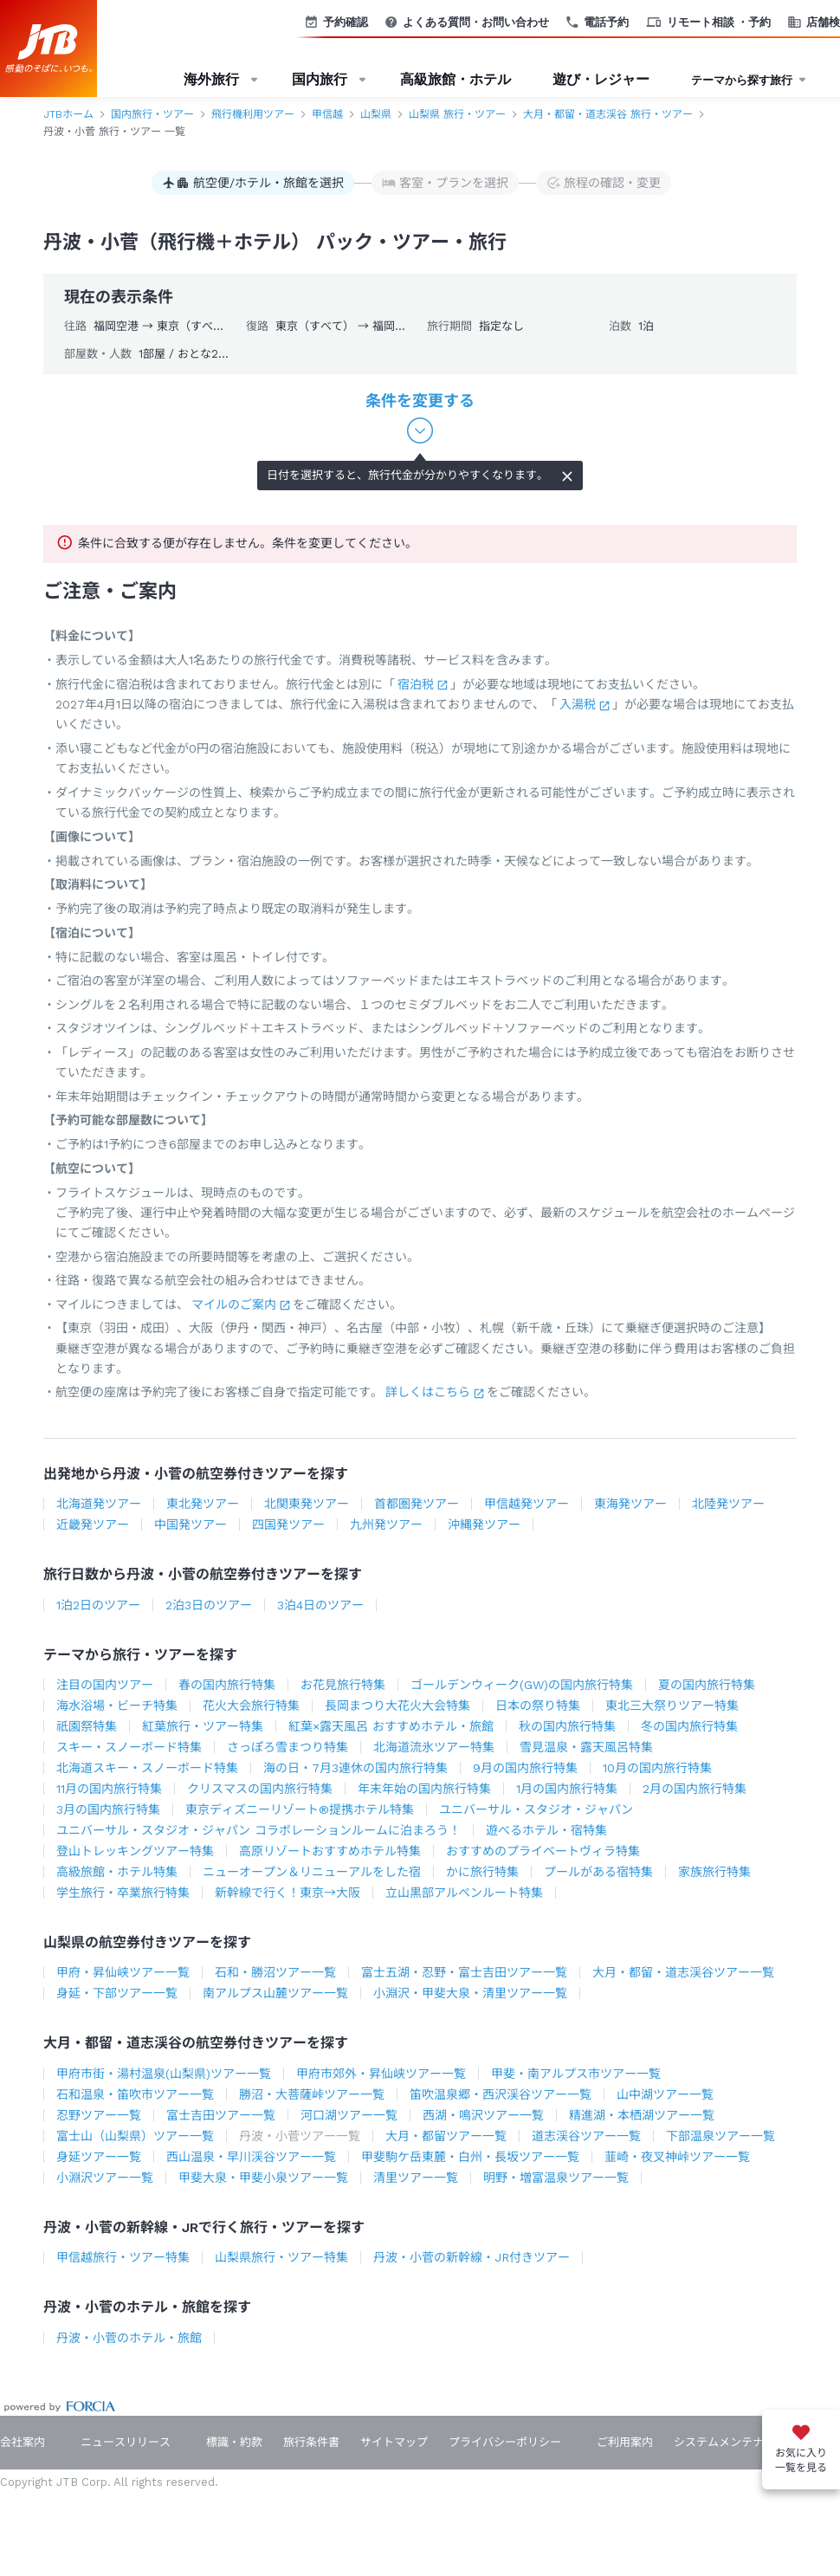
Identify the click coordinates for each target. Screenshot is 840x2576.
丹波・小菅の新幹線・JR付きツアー (471, 2257)
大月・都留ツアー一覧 (446, 2136)
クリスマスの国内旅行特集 (260, 1789)
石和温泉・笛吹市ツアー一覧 (135, 2094)
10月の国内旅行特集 (657, 1768)
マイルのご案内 (233, 1304)
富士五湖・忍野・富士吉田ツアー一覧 (464, 1972)
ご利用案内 (625, 2442)
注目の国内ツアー (104, 1685)
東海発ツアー (630, 1504)
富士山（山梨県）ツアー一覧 (135, 2136)
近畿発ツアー (92, 1524)
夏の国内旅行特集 (706, 1685)
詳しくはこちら (427, 1392)
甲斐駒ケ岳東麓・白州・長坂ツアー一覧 (470, 2157)
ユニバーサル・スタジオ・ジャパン (536, 1809)
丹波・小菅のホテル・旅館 (129, 2338)
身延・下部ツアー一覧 (117, 1993)
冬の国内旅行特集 (689, 1726)
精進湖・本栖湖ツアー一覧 (641, 2115)
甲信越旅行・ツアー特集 (123, 2257)
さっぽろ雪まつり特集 (287, 1747)
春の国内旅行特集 (226, 1685)
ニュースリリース (126, 2442)
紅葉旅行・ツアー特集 (202, 1726)
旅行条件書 (311, 2442)
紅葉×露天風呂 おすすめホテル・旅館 (391, 1726)
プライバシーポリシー (505, 2442)
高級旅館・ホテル (455, 79)
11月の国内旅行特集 (109, 1789)
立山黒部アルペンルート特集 (464, 1893)
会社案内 (22, 2442)
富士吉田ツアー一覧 (220, 2115)
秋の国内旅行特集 (567, 1726)
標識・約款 (234, 2442)
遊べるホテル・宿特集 (546, 1830)
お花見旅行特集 (342, 1685)
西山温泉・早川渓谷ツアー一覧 (251, 2157)
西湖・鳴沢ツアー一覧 (483, 2115)
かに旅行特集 (482, 1872)
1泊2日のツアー (98, 1605)
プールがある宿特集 (598, 1872)
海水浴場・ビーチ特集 (117, 1705)
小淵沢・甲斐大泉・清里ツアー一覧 (470, 1993)
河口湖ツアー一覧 (348, 2115)
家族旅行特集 (714, 1872)
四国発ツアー (288, 1524)
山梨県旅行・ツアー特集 (281, 2257)
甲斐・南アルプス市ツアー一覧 (576, 2074)
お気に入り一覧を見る (801, 2460)
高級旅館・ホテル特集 (117, 1872)
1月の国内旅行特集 (566, 1789)
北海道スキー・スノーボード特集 (147, 1768)
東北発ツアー (202, 1504)
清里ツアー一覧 (415, 2177)
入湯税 (577, 704)
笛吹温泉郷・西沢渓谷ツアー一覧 (500, 2094)
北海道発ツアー (98, 1504)
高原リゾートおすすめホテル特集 (330, 1851)
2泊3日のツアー (208, 1605)
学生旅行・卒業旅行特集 (123, 1893)
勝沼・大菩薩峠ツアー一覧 (311, 2094)
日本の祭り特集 (537, 1705)
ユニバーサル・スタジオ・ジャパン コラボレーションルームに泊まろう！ (258, 1830)
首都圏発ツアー (416, 1504)
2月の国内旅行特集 (694, 1789)
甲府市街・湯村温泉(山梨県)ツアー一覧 (163, 2074)
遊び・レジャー (600, 79)
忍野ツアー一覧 (98, 2115)
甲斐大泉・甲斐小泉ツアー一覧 (263, 2177)
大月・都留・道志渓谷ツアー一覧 (683, 1972)
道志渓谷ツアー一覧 (586, 2136)
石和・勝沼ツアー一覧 (275, 1972)
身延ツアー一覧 (98, 2157)
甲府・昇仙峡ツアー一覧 (123, 1972)
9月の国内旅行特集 (525, 1768)
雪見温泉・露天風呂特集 (586, 1747)
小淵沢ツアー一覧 (104, 2177)
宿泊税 (415, 684)
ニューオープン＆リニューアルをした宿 (312, 1872)
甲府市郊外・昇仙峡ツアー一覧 (381, 2074)
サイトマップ (394, 2442)
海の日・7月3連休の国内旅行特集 (355, 1768)
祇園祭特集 (86, 1726)
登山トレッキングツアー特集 (135, 1851)
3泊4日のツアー (320, 1605)
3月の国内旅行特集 (108, 1809)
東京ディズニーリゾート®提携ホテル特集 (299, 1809)
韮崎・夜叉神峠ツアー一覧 (677, 2157)
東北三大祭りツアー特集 (672, 1705)
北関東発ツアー (306, 1504)
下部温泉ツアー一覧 (720, 2136)
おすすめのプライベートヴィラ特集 (543, 1851)
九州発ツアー (386, 1524)
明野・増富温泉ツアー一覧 (556, 2177)
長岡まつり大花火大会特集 (397, 1705)
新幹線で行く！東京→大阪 (287, 1893)
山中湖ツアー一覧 (665, 2094)
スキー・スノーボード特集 (129, 1747)
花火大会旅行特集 (251, 1705)
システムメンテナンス (730, 2442)
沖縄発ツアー (484, 1524)
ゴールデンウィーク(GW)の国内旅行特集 (521, 1685)
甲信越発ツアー (526, 1504)
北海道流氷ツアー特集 (433, 1747)
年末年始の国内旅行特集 (424, 1789)
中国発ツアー (190, 1524)
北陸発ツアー (728, 1504)
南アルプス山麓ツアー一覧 (275, 1993)
